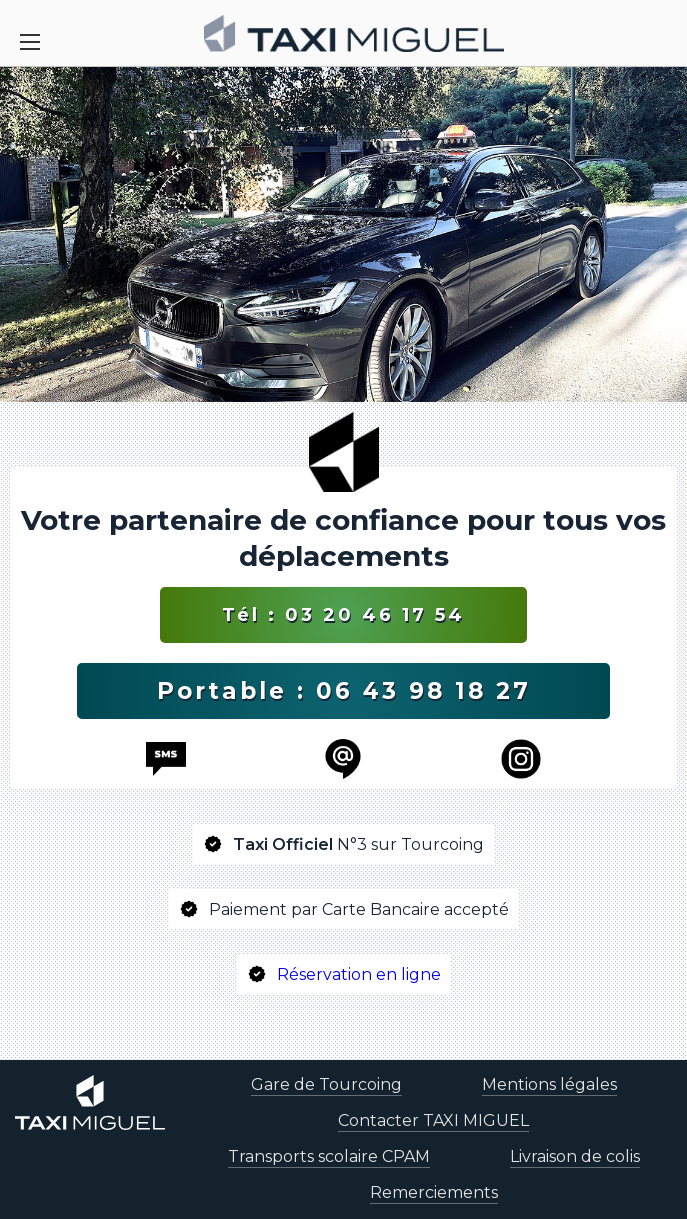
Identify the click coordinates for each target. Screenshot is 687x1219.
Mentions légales (549, 1084)
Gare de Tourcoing (326, 1084)
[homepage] (354, 33)
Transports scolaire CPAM (329, 1156)
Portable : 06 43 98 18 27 (344, 691)
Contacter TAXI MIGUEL (433, 1120)
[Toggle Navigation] (30, 42)
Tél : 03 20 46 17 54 (343, 615)
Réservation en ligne (359, 974)
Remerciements (434, 1192)
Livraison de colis (575, 1156)
